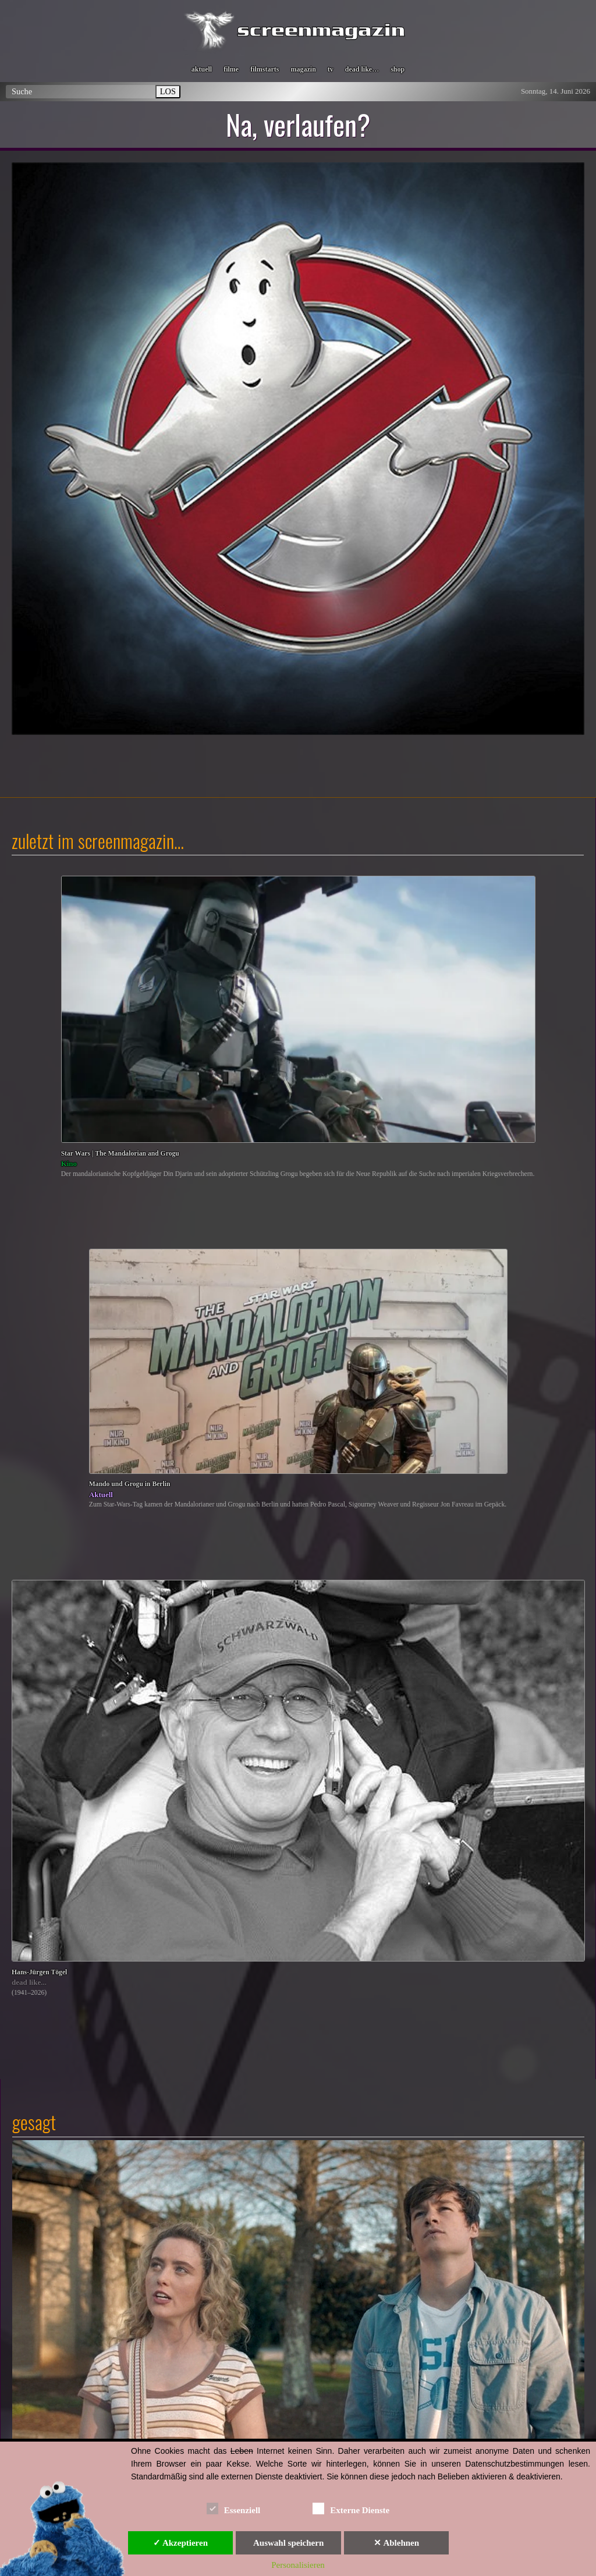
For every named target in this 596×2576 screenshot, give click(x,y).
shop (398, 69)
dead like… (362, 69)
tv (331, 69)
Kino (69, 1163)
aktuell (201, 69)
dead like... (29, 1982)
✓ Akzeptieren (180, 2542)
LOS (168, 91)
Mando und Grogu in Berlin (130, 1484)
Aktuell (101, 1494)
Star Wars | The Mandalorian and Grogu (120, 1153)
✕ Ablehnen (396, 2542)
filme (231, 69)
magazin (302, 69)
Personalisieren (298, 2565)
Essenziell (234, 2508)
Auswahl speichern (288, 2542)
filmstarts (264, 69)
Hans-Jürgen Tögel (39, 1972)
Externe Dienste (351, 2508)
